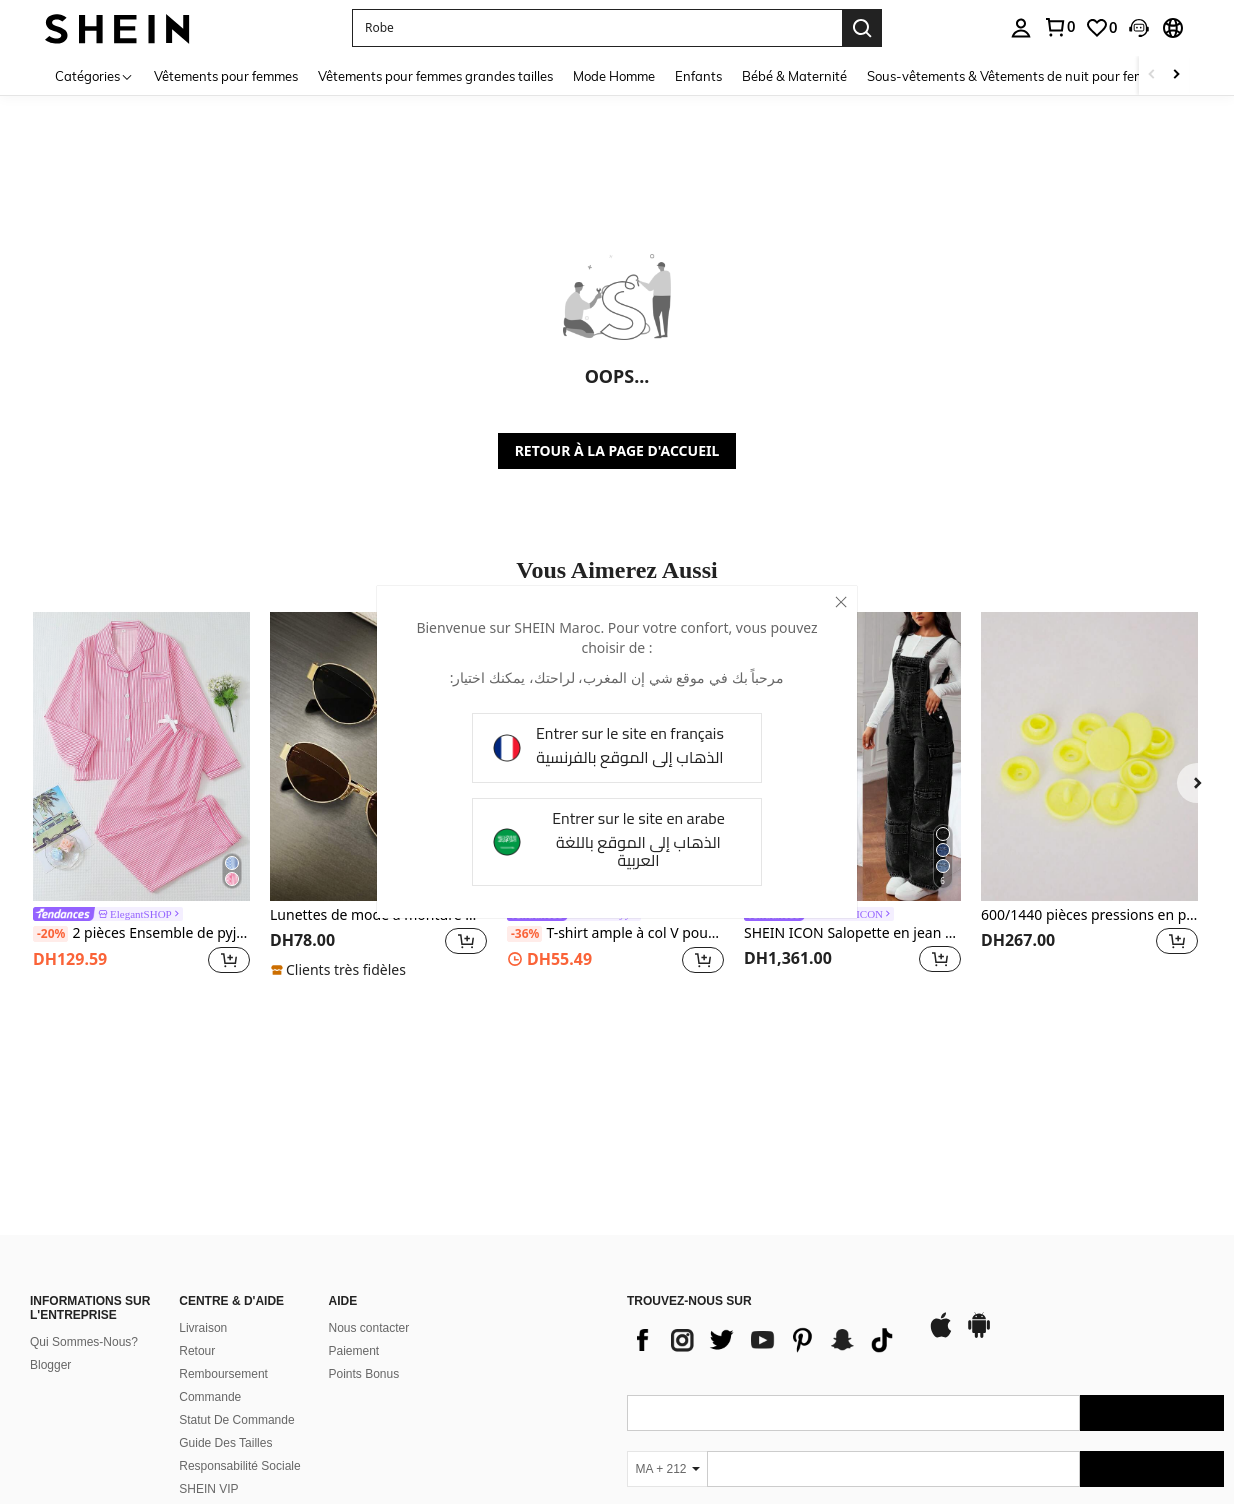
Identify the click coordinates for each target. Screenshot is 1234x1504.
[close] (841, 602)
